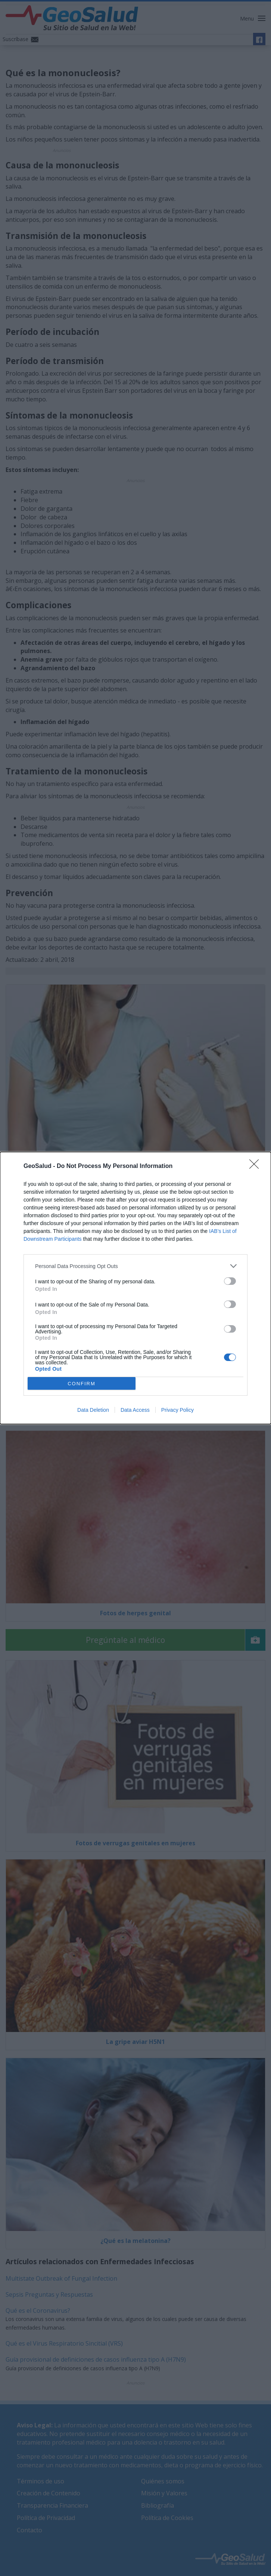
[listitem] (135, 1266)
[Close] (256, 1166)
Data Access (135, 1410)
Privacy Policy (177, 1410)
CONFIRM (82, 1383)
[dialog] (135, 1288)
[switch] (230, 1281)
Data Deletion (93, 1410)
